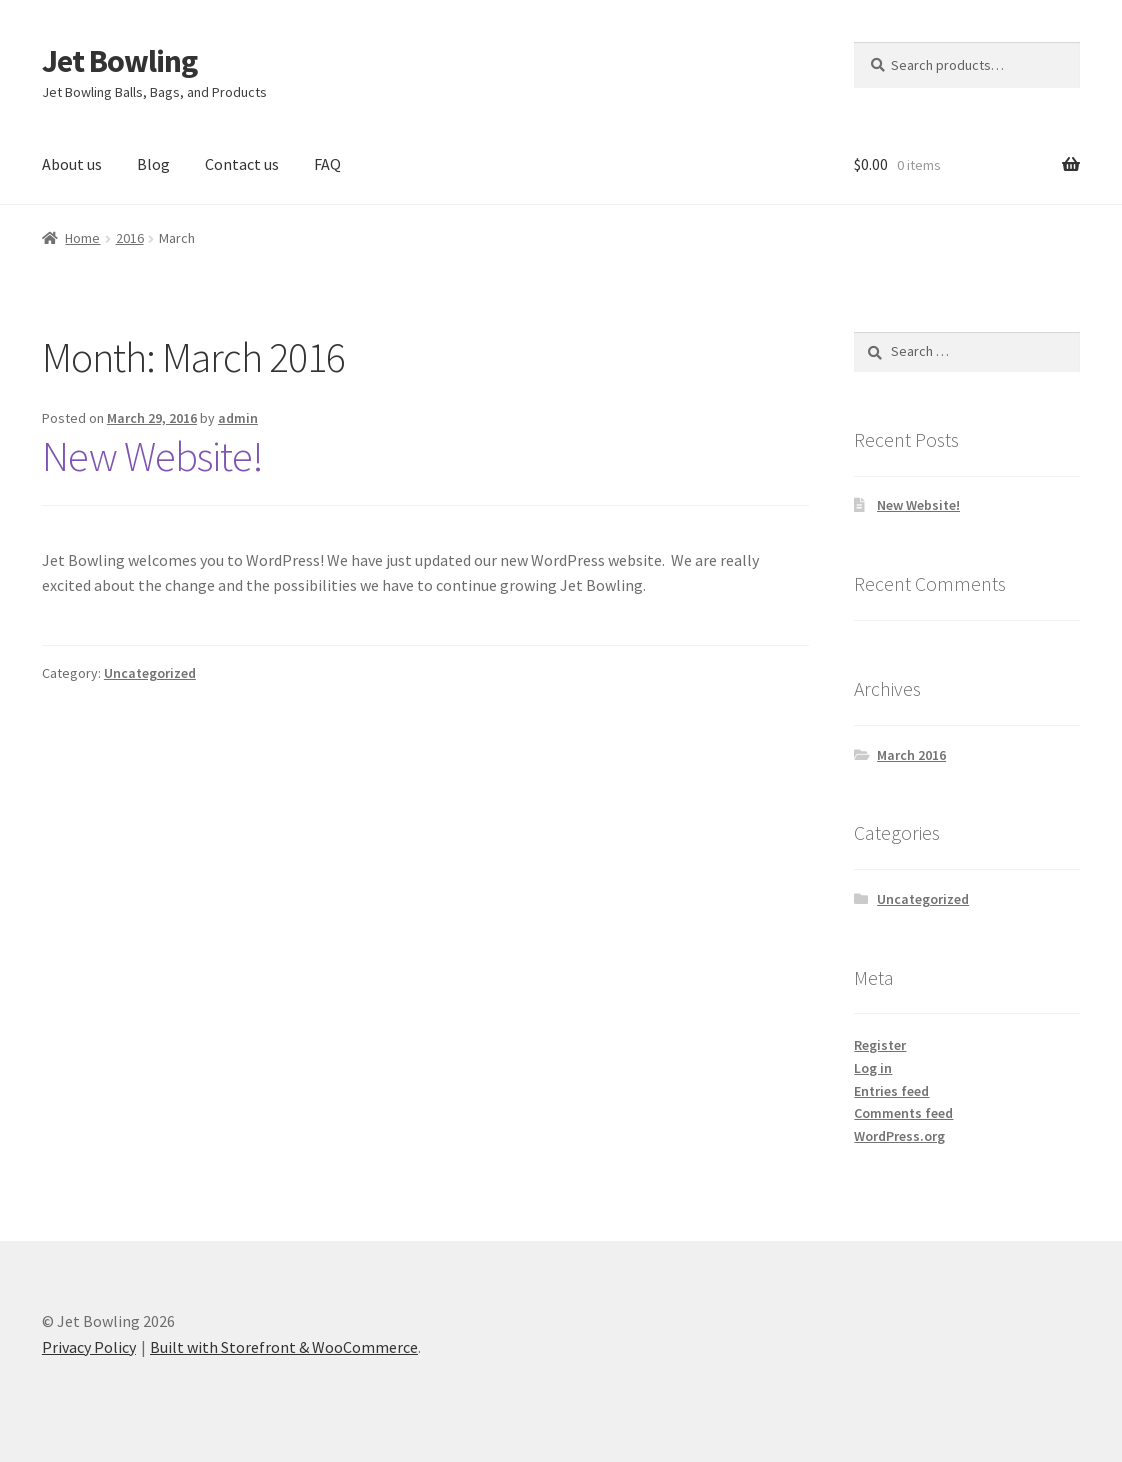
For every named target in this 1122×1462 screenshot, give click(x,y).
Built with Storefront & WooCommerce (284, 1347)
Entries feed (891, 1091)
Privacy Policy (89, 1347)
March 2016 (911, 755)
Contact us (242, 164)
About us (72, 164)
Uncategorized (150, 673)
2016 (130, 238)
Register (880, 1045)
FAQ (327, 164)
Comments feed (903, 1113)
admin (238, 418)
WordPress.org (899, 1136)
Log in (873, 1068)
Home (82, 238)
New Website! (152, 456)
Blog (153, 164)
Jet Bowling (119, 61)
